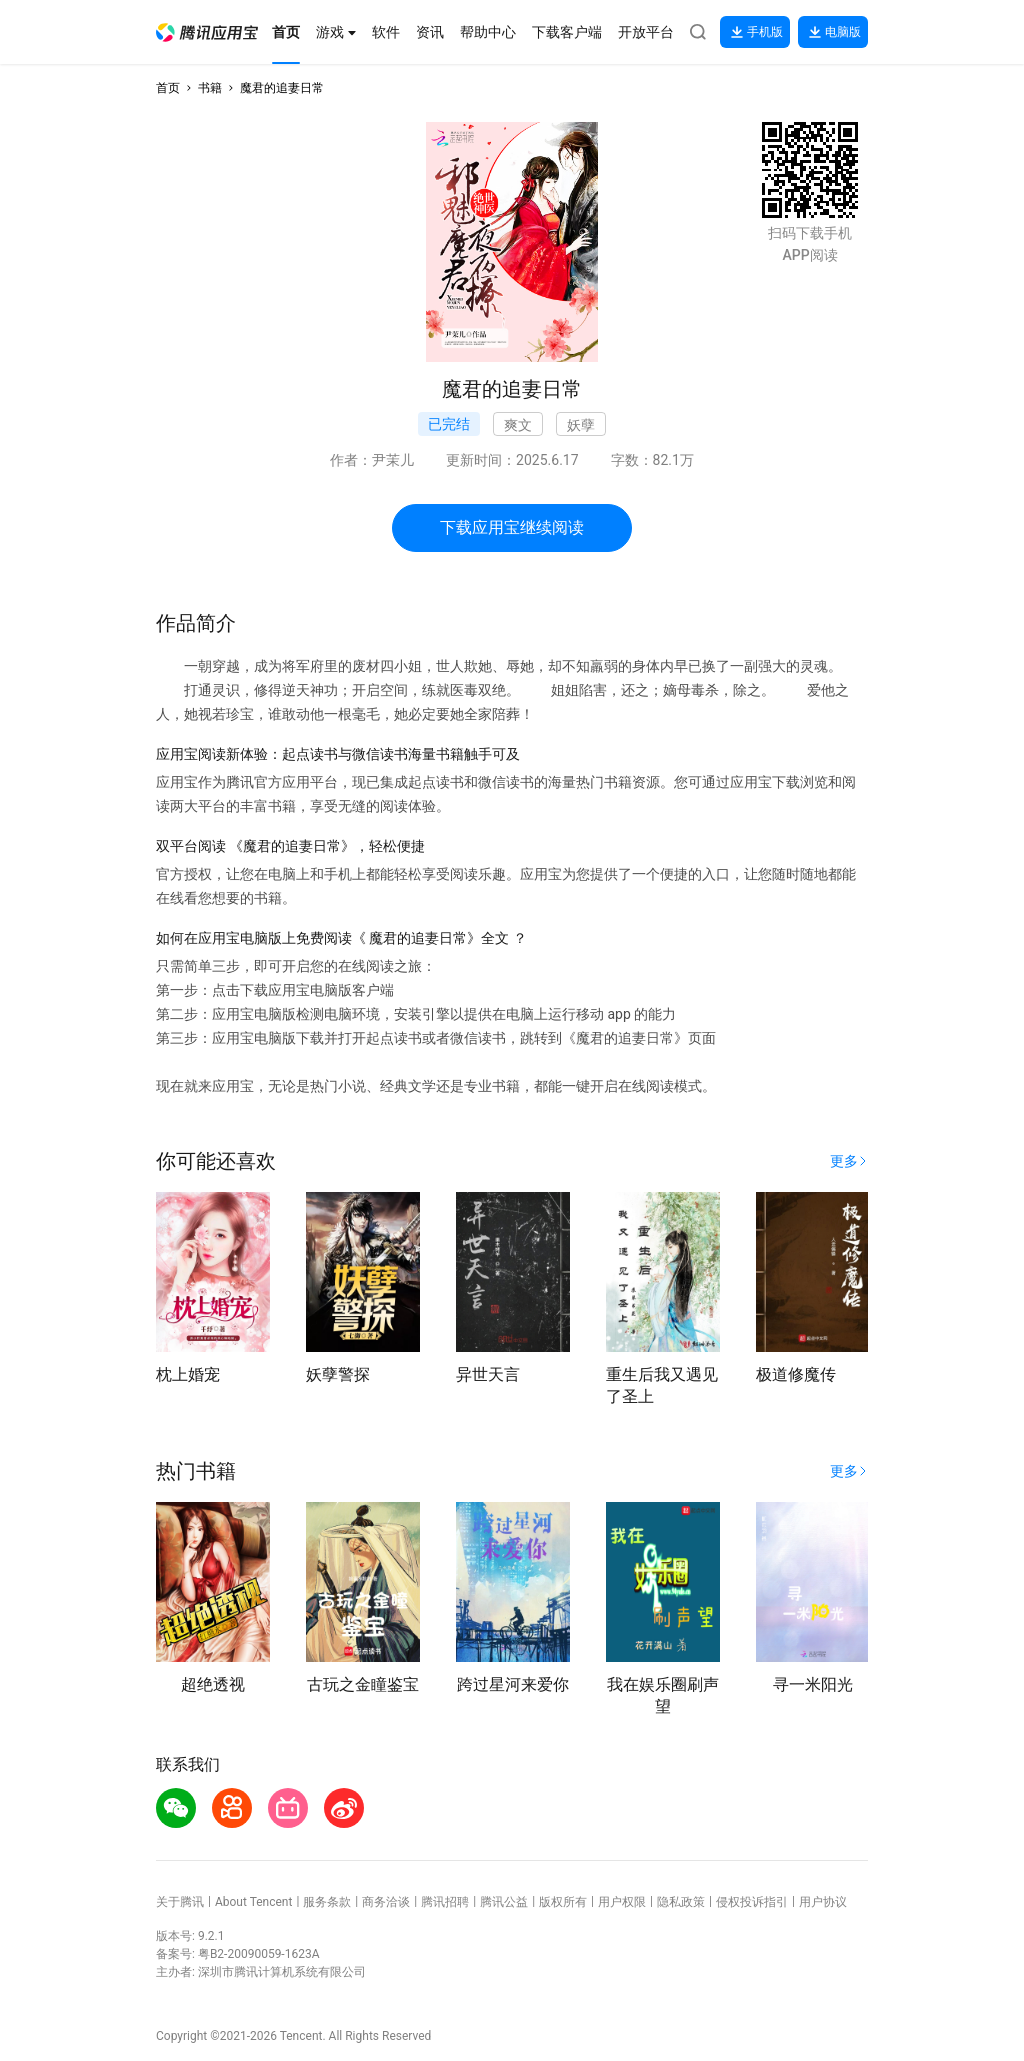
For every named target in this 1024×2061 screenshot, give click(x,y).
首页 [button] (168, 88)
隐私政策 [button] (681, 1902)
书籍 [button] (210, 88)
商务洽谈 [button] (386, 1902)
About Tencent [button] (253, 1902)
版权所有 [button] (563, 1902)
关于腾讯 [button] (180, 1902)
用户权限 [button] (622, 1902)
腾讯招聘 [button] (445, 1902)
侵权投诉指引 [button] (752, 1902)
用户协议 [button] (823, 1902)
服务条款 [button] (327, 1902)
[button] (207, 32)
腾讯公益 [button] (504, 1902)
